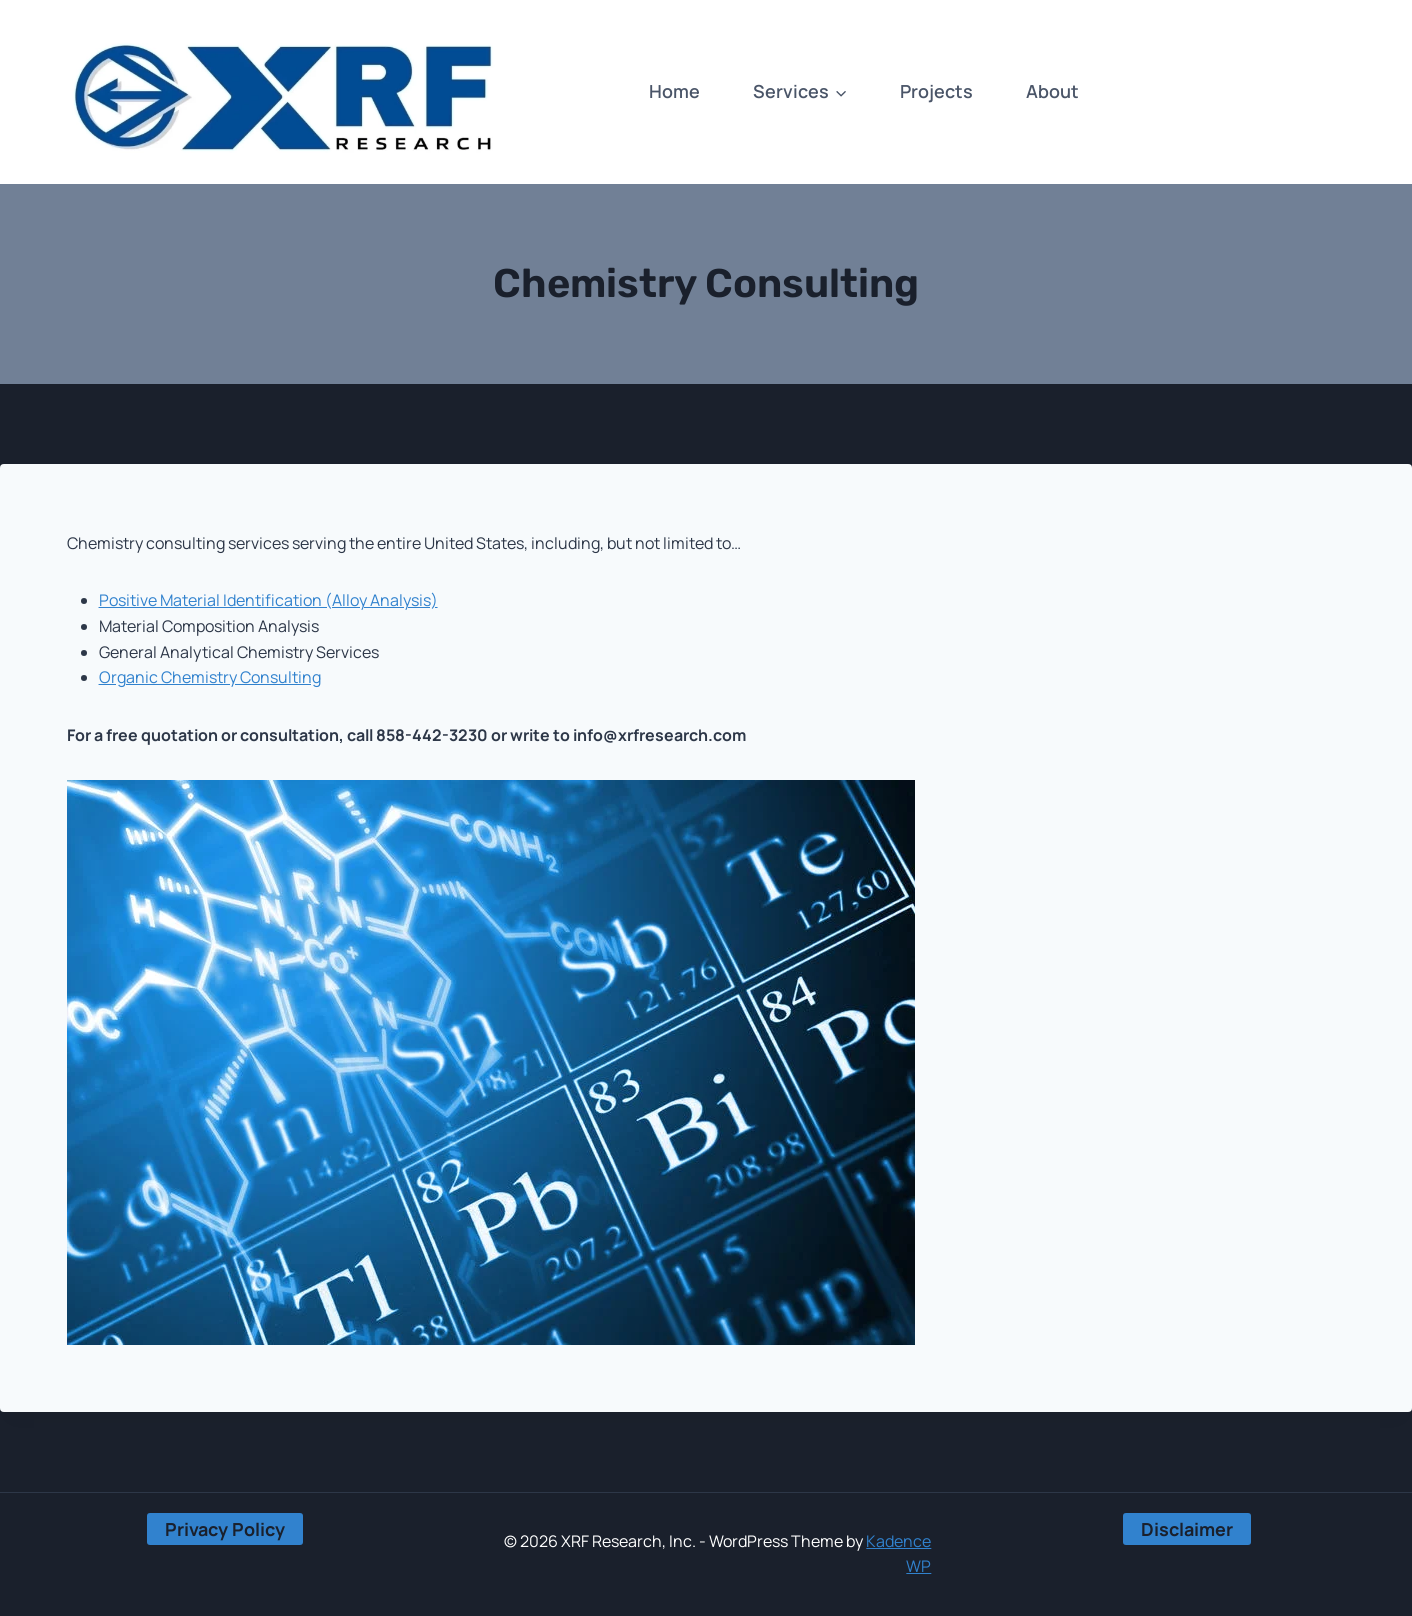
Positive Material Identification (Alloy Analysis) (268, 600)
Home (674, 91)
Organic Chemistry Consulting (210, 677)
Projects (936, 91)
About (1052, 91)
